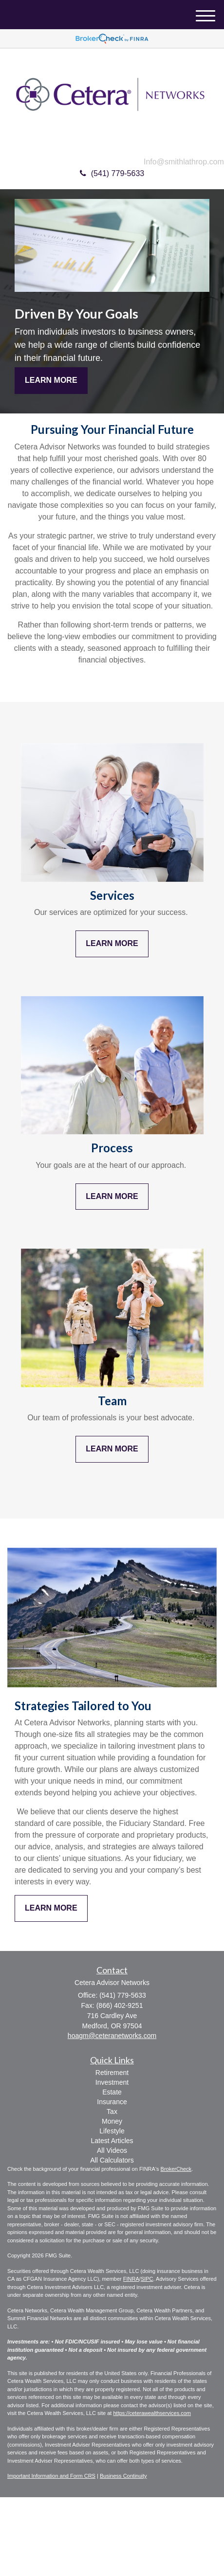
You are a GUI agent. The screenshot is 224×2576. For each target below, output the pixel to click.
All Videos (112, 2150)
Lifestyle (111, 2131)
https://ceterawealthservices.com (152, 2413)
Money (112, 2121)
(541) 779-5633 (112, 173)
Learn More (51, 380)
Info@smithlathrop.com (184, 162)
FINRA (131, 2279)
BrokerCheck (176, 2169)
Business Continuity (123, 2476)
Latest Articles (112, 2141)
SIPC (147, 2279)
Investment (112, 2082)
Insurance (112, 2102)
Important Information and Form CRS (51, 2476)
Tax (112, 2111)
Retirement (112, 2072)
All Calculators (111, 2160)
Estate (112, 2092)
